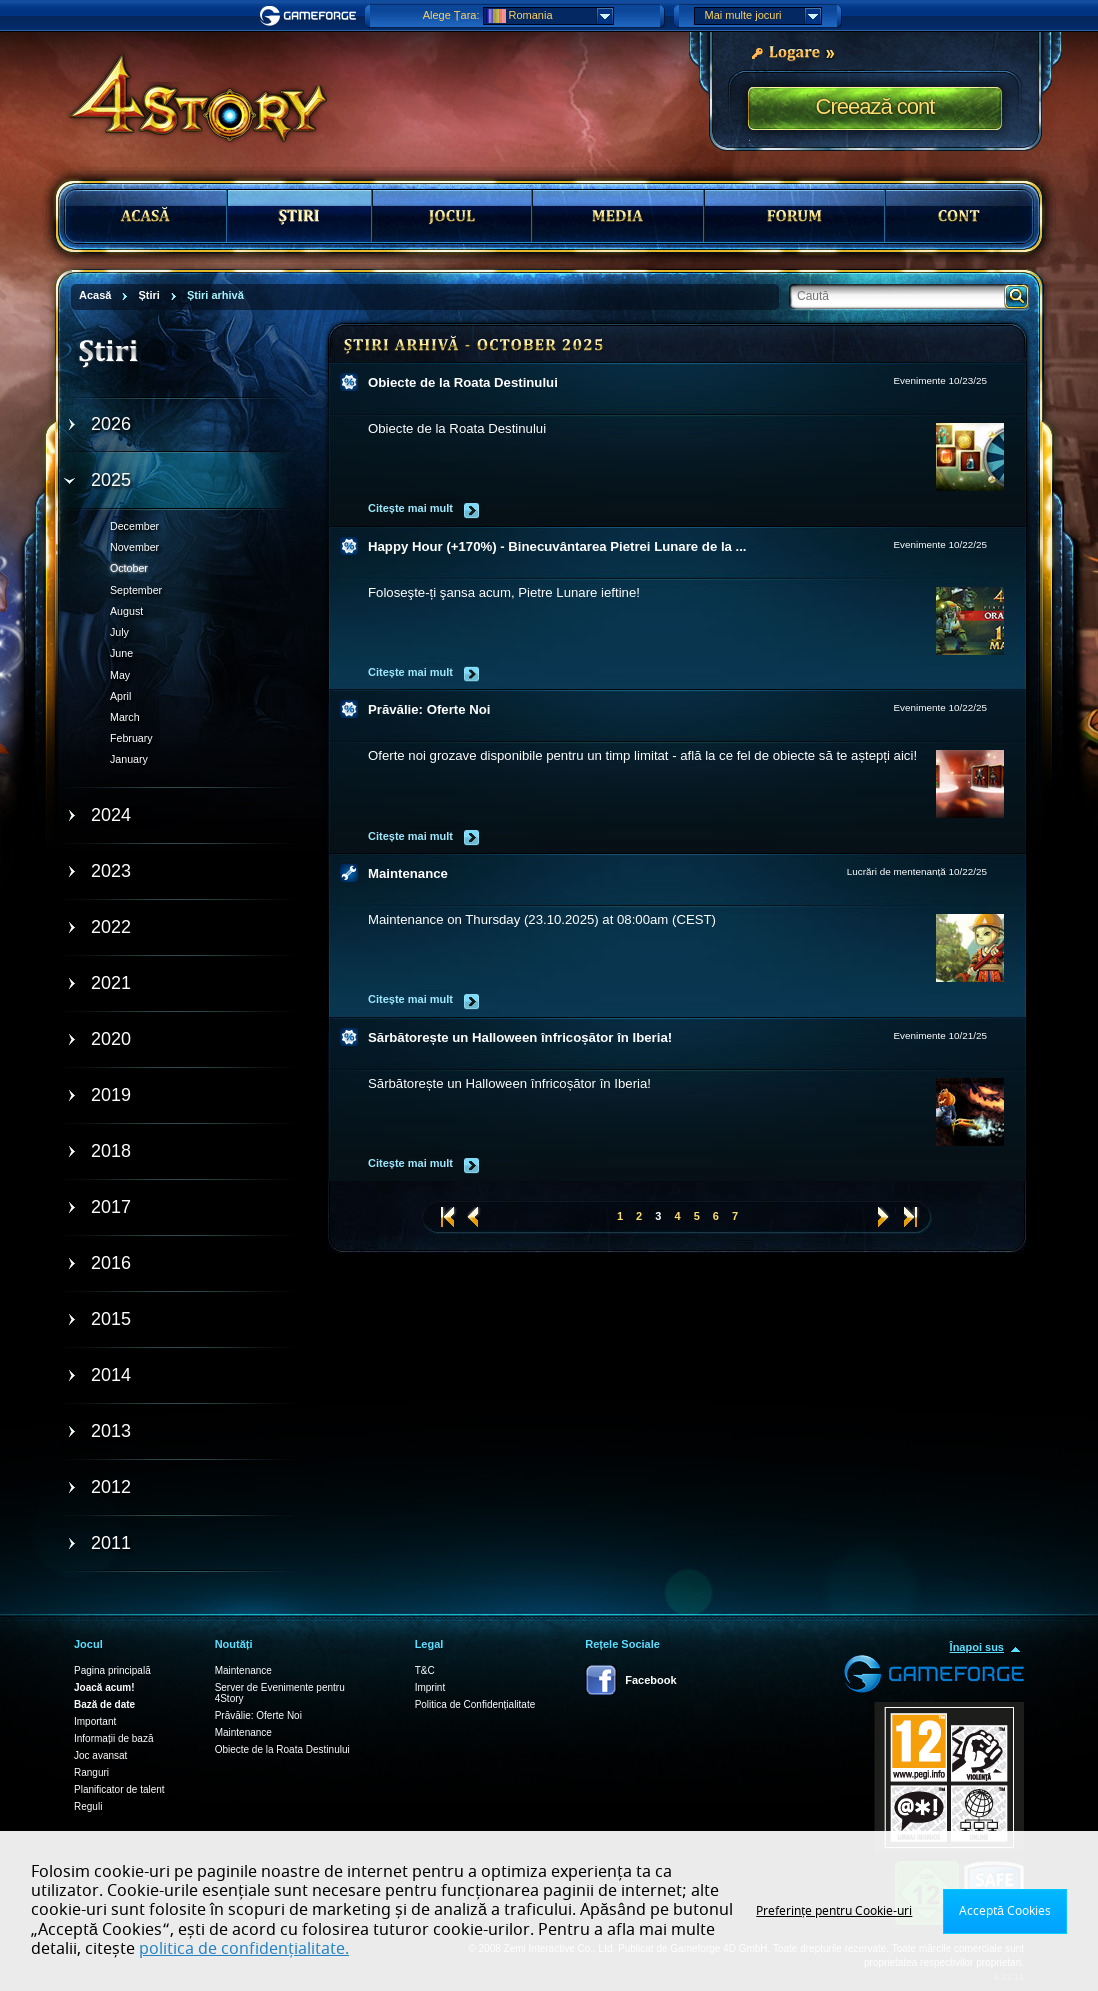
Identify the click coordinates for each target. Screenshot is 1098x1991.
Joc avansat (100, 1755)
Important (95, 1721)
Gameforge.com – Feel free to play (311, 16)
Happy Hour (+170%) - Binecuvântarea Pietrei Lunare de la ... (557, 546)
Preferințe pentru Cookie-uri (834, 1911)
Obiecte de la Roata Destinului (463, 382)
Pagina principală (112, 1670)
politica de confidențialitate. (244, 1949)
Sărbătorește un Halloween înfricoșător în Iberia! (520, 1037)
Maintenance (408, 873)
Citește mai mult (410, 508)
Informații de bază (114, 1738)
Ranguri (91, 1772)
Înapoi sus (977, 1647)
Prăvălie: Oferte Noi (429, 709)
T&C (425, 1670)
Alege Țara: (451, 15)
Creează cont (875, 106)
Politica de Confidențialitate (475, 1704)
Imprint (430, 1687)
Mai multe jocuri (763, 16)
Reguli (88, 1806)
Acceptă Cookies (1005, 1911)
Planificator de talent (119, 1789)
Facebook (650, 1680)
